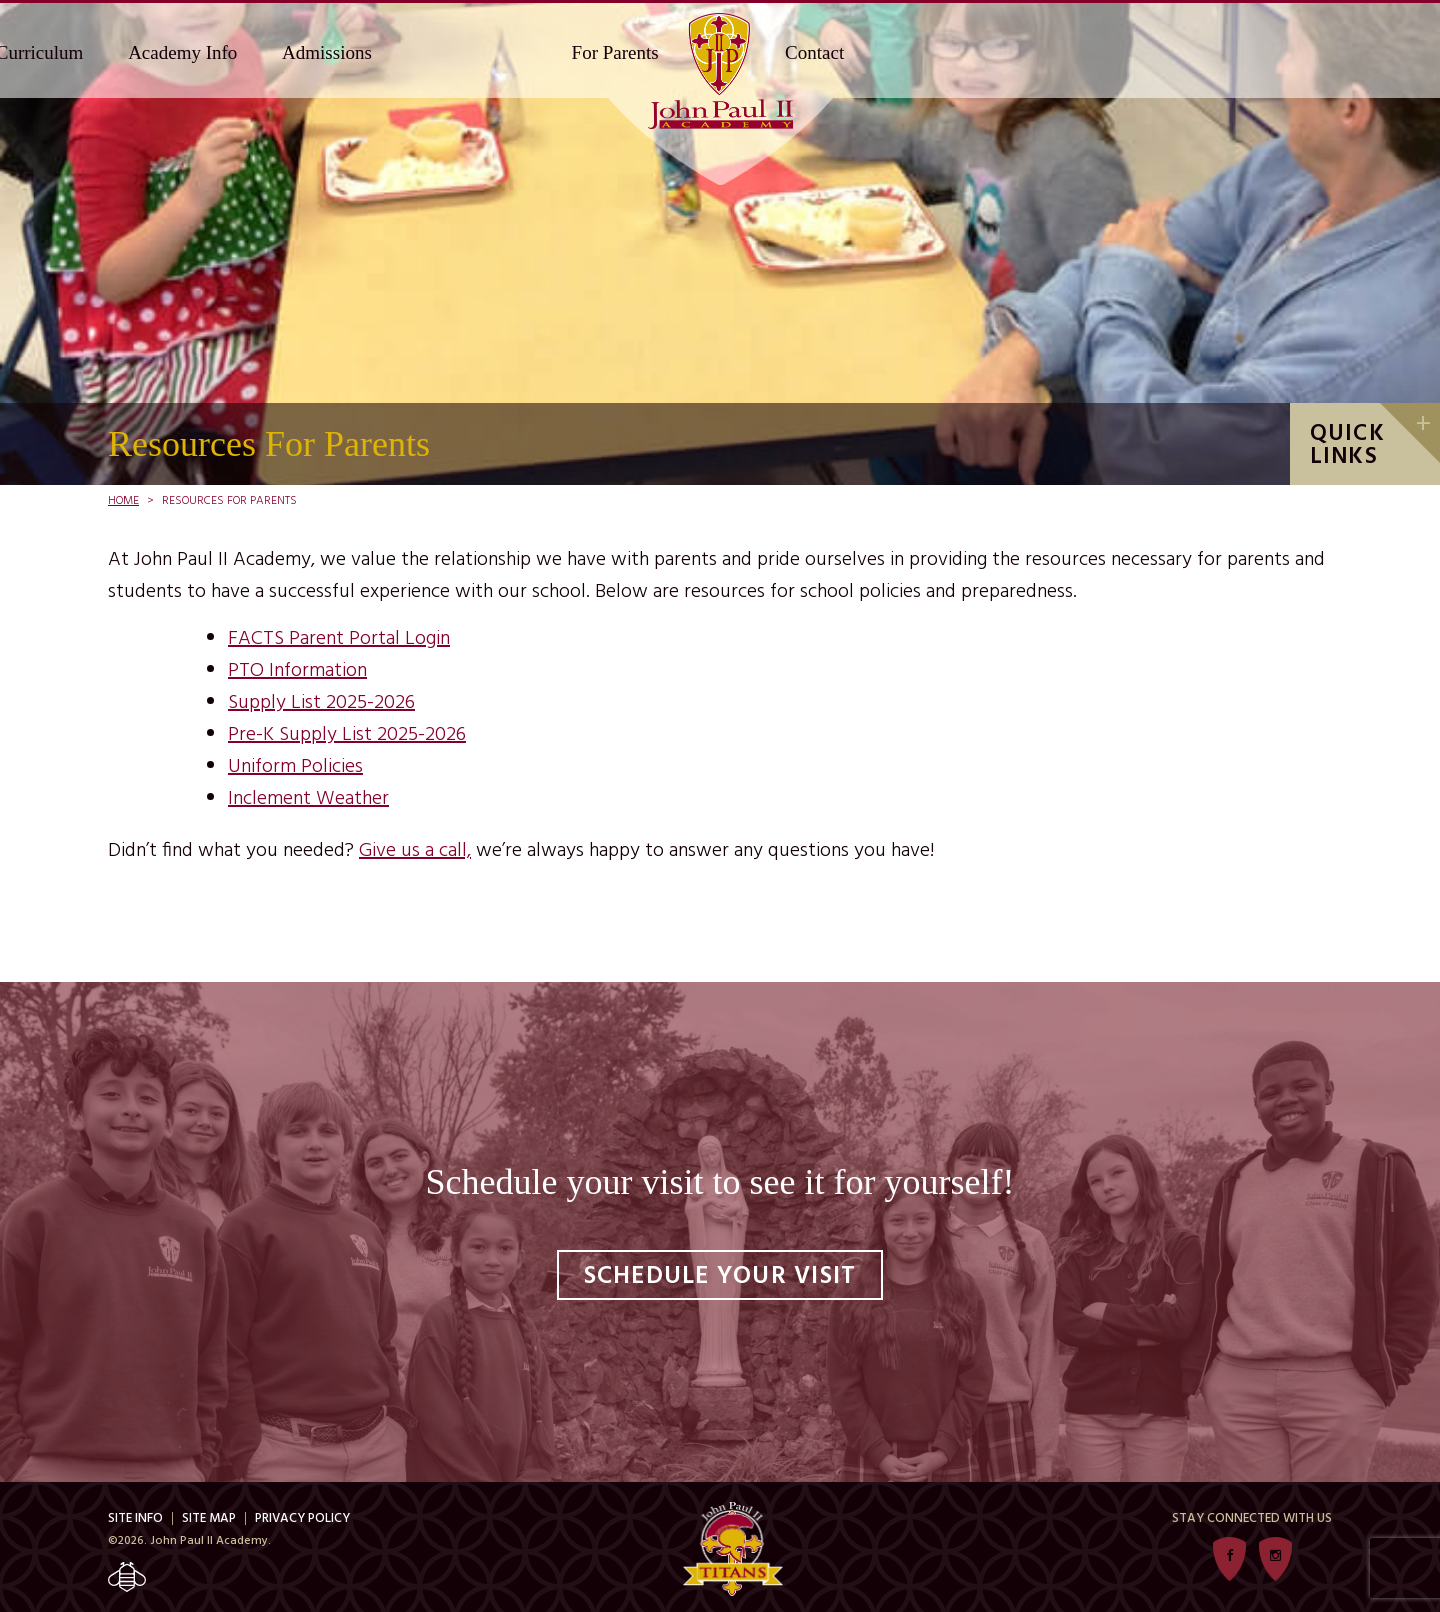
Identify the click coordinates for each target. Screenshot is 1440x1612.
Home (123, 501)
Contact (814, 52)
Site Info (135, 1518)
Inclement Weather (308, 799)
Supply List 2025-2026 (321, 703)
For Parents (615, 52)
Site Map (209, 1518)
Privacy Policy (302, 1518)
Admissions (327, 52)
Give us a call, (415, 851)
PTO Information (297, 671)
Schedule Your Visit (720, 1277)
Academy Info (182, 52)
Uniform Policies (295, 767)
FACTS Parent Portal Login (339, 639)
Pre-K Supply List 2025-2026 (347, 735)
